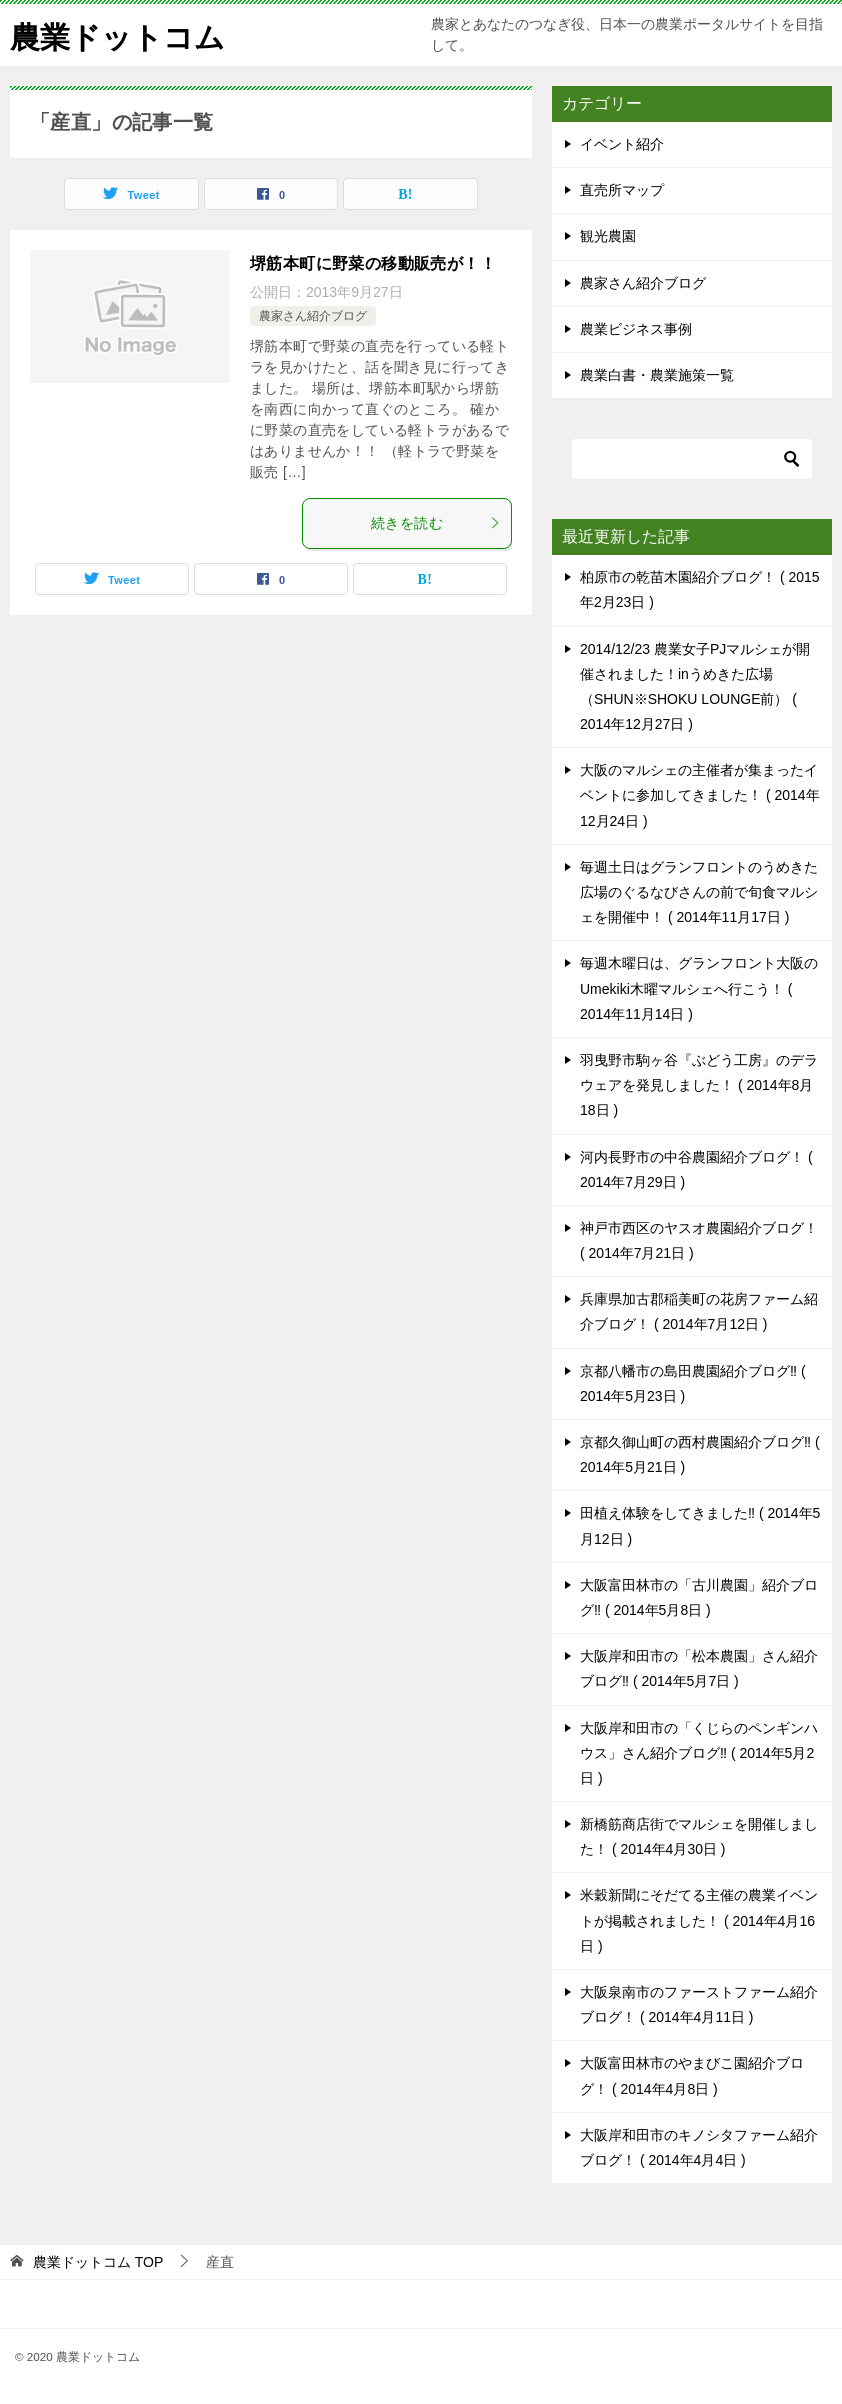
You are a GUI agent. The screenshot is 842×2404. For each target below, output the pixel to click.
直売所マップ (622, 190)
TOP (98, 2262)
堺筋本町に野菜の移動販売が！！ (373, 263)
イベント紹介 (622, 144)
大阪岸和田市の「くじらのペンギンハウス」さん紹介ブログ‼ (699, 1753)
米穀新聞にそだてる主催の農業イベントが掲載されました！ (699, 1920)
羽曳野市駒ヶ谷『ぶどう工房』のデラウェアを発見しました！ (699, 1085)
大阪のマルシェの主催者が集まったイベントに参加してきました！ (700, 795)
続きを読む (436, 523)
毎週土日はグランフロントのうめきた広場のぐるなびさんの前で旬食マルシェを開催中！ (699, 892)
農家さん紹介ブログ (313, 316)
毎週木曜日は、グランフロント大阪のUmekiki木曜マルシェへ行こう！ (699, 988)
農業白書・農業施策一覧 (657, 375)
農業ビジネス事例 (636, 329)
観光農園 (608, 236)
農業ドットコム (117, 34)
